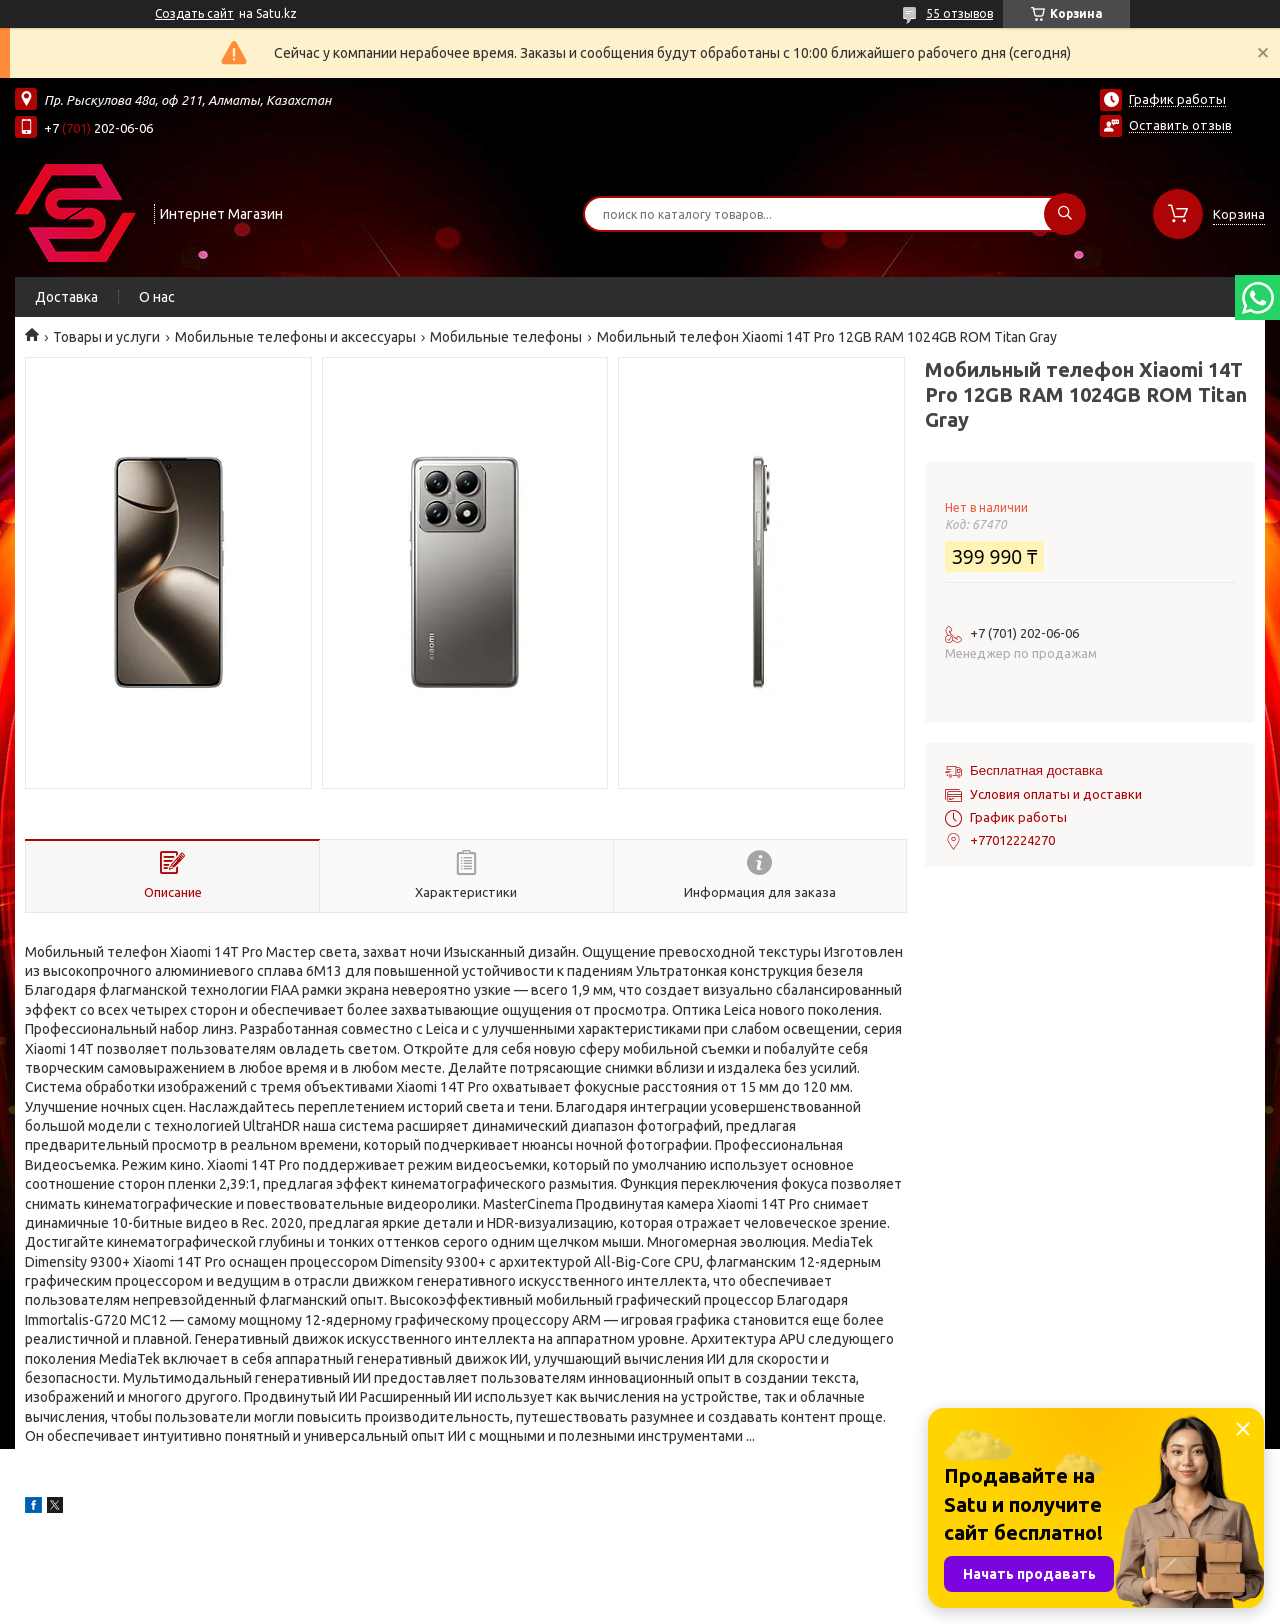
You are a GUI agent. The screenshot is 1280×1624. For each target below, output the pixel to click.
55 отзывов (959, 13)
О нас (157, 297)
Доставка (66, 297)
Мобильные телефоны (506, 337)
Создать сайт (194, 13)
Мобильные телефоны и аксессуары (295, 337)
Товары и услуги (106, 337)
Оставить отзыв (1180, 125)
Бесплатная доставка (1036, 770)
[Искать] (1065, 214)
